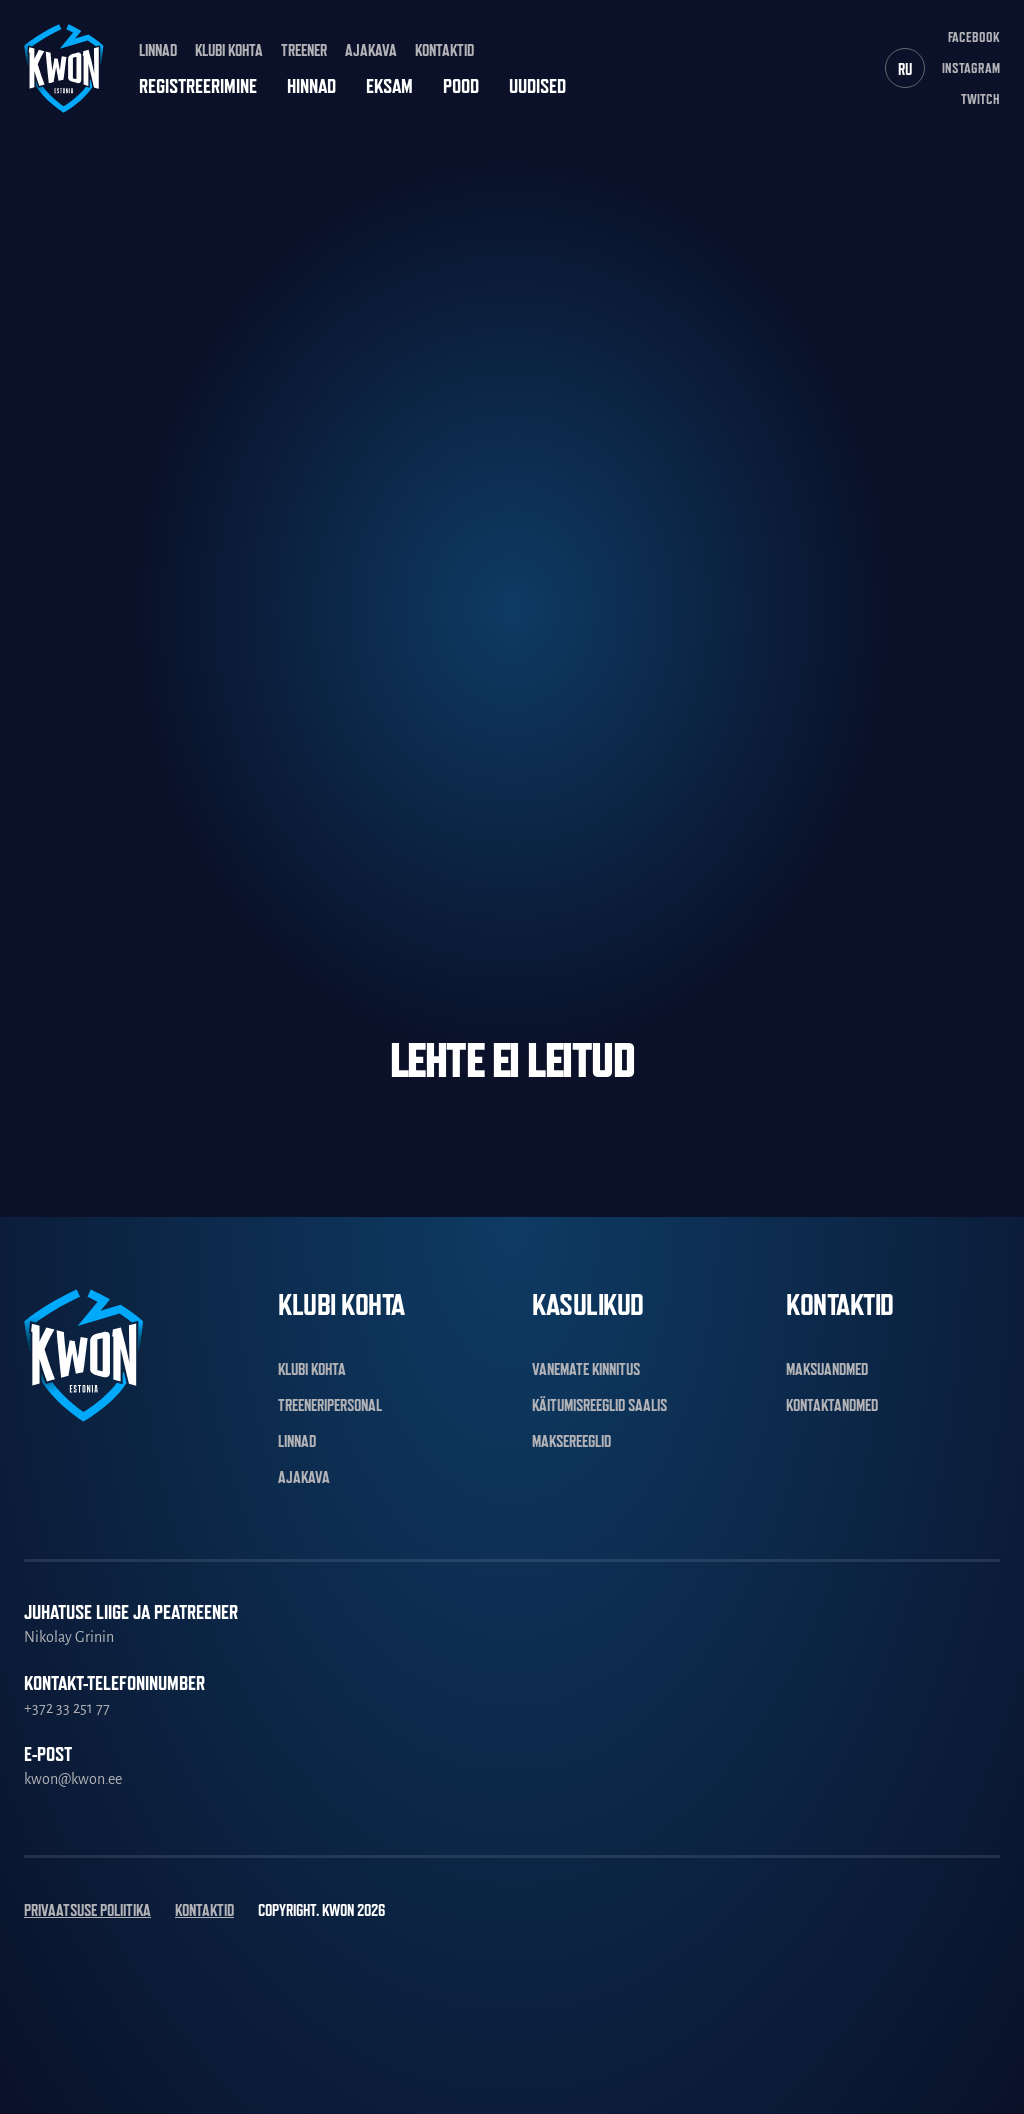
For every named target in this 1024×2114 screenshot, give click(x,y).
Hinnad (311, 86)
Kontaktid (444, 50)
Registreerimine (198, 86)
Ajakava (371, 50)
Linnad (158, 50)
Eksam (389, 86)
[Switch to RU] (905, 68)
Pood (461, 86)
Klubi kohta (229, 50)
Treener (304, 50)
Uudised (537, 86)
